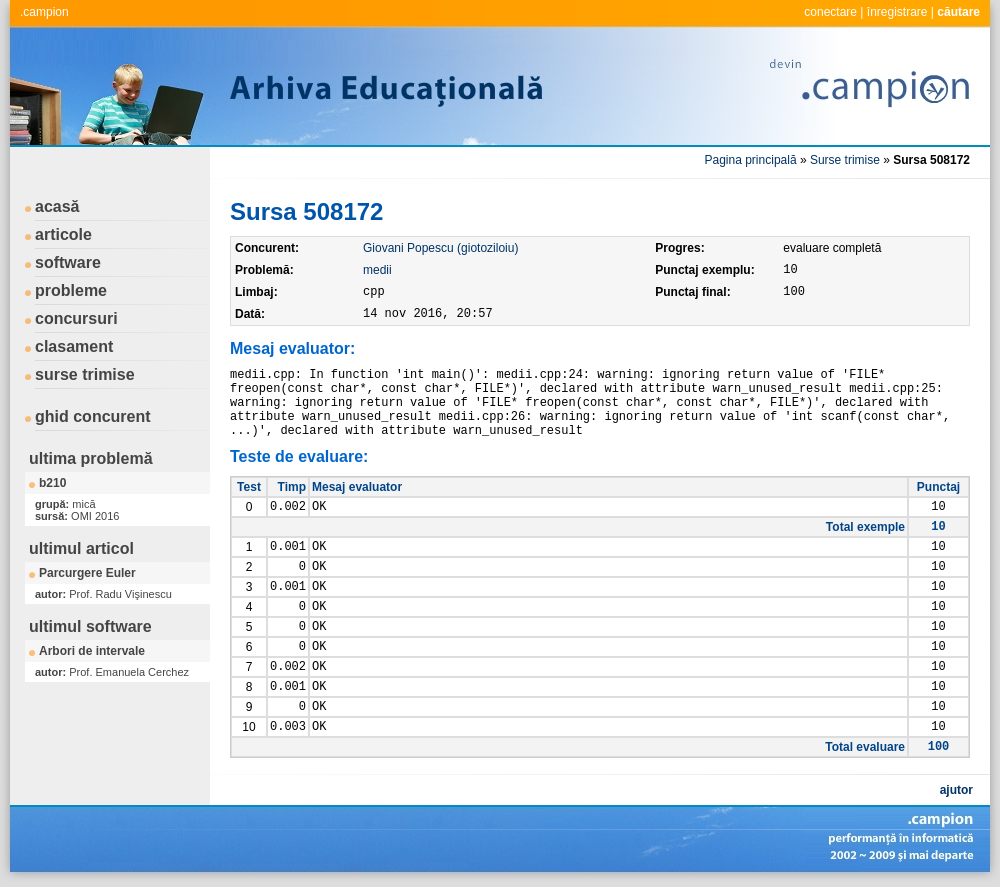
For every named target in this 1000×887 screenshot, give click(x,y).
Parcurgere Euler (87, 573)
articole (63, 234)
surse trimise (85, 374)
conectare (830, 12)
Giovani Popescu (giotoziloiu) (440, 248)
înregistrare (897, 12)
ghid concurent (93, 416)
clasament (74, 346)
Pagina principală (751, 160)
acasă (57, 206)
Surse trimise (845, 160)
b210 (52, 483)
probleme (71, 290)
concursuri (76, 318)
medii (377, 270)
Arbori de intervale (92, 651)
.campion (44, 12)
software (68, 262)
